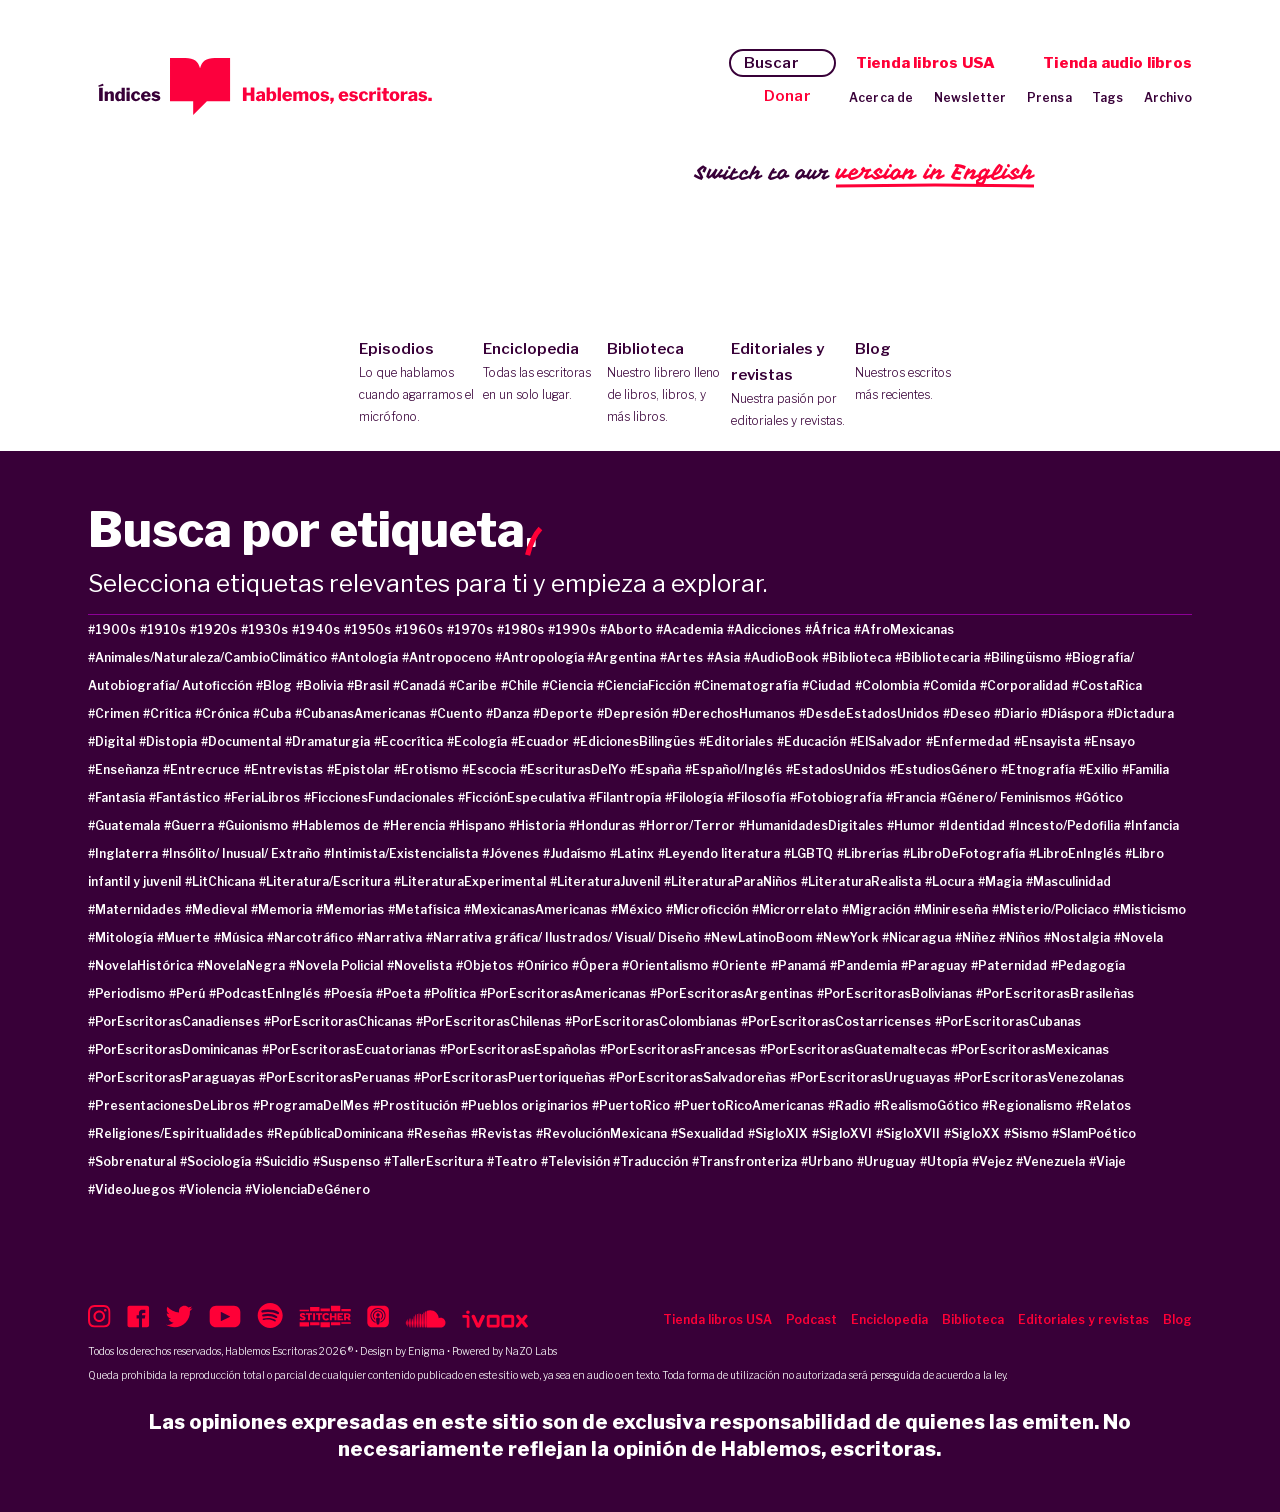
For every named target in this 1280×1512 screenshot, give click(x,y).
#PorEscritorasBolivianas (894, 993)
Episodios (416, 384)
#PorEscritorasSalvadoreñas (697, 1077)
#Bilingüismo (1022, 657)
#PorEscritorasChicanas (338, 1021)
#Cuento (456, 713)
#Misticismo (1149, 909)
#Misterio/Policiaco (1050, 909)
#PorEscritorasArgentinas (731, 993)
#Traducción (650, 1161)
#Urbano (827, 1161)
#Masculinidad (1068, 881)
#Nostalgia (1077, 937)
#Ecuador (540, 741)
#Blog (274, 685)
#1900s (112, 629)
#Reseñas (437, 1133)
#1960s (419, 629)
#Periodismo (126, 993)
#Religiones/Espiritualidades (175, 1133)
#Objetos (484, 965)
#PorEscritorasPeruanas (334, 1077)
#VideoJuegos (131, 1189)
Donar (787, 96)
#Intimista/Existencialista (401, 853)
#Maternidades (134, 909)
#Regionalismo (1027, 1105)
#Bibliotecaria (937, 657)
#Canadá (419, 685)
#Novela (1138, 937)
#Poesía (348, 993)
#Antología (364, 657)
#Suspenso (346, 1161)
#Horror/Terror (687, 825)
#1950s (367, 629)
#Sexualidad (707, 1133)
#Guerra (189, 825)
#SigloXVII (908, 1133)
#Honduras (602, 825)
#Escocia (489, 769)
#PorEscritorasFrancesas (678, 1049)
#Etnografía (1038, 769)
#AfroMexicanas (904, 629)
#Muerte (183, 937)
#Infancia (1151, 825)
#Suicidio (282, 1161)
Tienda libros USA (925, 63)
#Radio (849, 1105)
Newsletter (970, 97)
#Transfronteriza (744, 1161)
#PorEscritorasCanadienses (174, 1021)
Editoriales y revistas (788, 386)
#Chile (519, 685)
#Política (450, 993)
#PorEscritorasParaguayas (171, 1077)
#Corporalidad (1024, 685)
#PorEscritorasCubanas (1008, 1021)
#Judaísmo (574, 853)
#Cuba (272, 713)
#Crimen (113, 713)
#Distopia (168, 741)
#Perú (187, 993)
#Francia (911, 797)
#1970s (470, 629)
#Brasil (368, 685)
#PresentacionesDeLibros (168, 1105)
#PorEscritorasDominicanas (173, 1049)
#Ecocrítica (408, 741)
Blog (912, 373)
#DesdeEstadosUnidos (869, 713)
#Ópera (595, 965)
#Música (238, 937)
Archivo (1168, 97)
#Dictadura (1140, 713)
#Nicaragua (916, 937)
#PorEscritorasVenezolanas (1039, 1077)
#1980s (520, 629)
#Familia (1145, 769)
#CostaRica (1107, 685)
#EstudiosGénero (943, 769)
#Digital (111, 741)
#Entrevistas (283, 769)
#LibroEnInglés (1075, 853)
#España (655, 769)
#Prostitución (415, 1105)
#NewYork (847, 937)
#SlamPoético (1094, 1133)
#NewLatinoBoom (758, 937)
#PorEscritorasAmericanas (563, 993)
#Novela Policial (336, 965)
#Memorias (350, 909)
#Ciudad (826, 685)
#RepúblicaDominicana (335, 1133)
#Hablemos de (335, 825)
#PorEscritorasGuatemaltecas (853, 1049)
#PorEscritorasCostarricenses (836, 1021)
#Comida (949, 685)
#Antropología (541, 657)
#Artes (681, 657)
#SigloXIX (778, 1133)
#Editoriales (736, 741)
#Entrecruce (201, 769)
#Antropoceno (446, 657)
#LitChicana (220, 881)
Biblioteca (664, 384)
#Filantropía (625, 797)
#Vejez (992, 1161)
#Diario (1015, 713)
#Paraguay (934, 965)
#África (827, 629)
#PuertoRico (631, 1105)
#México (636, 909)
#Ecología (477, 741)
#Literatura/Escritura (324, 881)
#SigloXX (972, 1133)
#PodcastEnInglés (264, 993)
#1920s (213, 629)
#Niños (1019, 937)
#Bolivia (319, 685)
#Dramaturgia (327, 741)
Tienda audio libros (1117, 63)
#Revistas (501, 1133)
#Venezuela (1050, 1161)
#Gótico (1099, 797)
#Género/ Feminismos (1005, 797)
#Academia (689, 629)
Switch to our (864, 173)
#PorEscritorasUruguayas (870, 1077)
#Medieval (216, 909)
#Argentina (621, 657)
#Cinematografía (746, 685)
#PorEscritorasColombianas (651, 1021)
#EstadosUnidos (836, 769)
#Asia (723, 657)
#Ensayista (1047, 741)
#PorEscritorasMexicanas (1030, 1049)
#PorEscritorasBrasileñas (1055, 993)
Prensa (1049, 97)
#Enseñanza (123, 769)
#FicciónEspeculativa (521, 797)
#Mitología (120, 937)
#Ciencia (567, 685)
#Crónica (222, 713)
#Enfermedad (968, 741)
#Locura (949, 881)
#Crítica (167, 713)
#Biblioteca (856, 657)
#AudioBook (781, 657)
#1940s (316, 629)
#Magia (1000, 881)
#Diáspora (1072, 713)
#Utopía (944, 1161)
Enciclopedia (540, 373)
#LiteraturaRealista (861, 881)
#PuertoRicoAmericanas (749, 1105)
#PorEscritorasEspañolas (518, 1049)
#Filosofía (756, 797)
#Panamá (798, 965)
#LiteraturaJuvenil (605, 881)
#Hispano (477, 825)
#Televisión (577, 1161)
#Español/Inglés (733, 769)
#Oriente (739, 965)
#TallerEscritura (433, 1161)
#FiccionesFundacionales (379, 797)
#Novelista (419, 965)
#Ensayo (1109, 741)
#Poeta (398, 993)
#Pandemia (863, 965)
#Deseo (966, 713)
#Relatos (1103, 1105)
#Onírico (542, 965)
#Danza (507, 713)
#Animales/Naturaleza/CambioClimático (207, 657)
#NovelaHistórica (140, 965)
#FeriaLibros (262, 797)
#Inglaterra (123, 853)
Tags (1108, 97)
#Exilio (1098, 769)
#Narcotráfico (310, 937)
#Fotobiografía (836, 797)
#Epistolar (358, 769)
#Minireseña (951, 909)
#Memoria (281, 909)
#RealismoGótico (926, 1105)
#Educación (811, 741)
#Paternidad (1009, 965)
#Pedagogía (1088, 965)
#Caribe (473, 685)
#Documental (241, 741)
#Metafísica (424, 909)
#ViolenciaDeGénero (307, 1189)
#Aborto (626, 629)
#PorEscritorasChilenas (488, 1021)
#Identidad (972, 825)
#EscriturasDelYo (573, 769)
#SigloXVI (842, 1133)
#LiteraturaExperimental (470, 881)
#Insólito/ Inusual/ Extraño (241, 853)
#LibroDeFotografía (964, 853)
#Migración (876, 909)
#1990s (572, 629)
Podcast (811, 1319)
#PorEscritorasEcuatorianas (349, 1049)
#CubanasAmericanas (360, 713)
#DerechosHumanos (733, 713)
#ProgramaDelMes (311, 1105)
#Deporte (563, 713)
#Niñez (975, 937)
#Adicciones (764, 629)
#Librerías (868, 853)
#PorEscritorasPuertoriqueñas (509, 1077)
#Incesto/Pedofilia (1064, 825)
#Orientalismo (665, 965)
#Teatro (512, 1161)
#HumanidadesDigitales (811, 825)
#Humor (911, 825)
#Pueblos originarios (524, 1105)
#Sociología (215, 1161)
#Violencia (210, 1189)
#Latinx (632, 853)
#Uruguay (886, 1161)
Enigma (426, 1351)
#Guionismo (253, 825)
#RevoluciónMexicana (601, 1133)
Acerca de (881, 97)
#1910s (163, 629)
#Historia (537, 825)
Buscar (771, 63)
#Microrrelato (795, 909)
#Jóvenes (510, 853)
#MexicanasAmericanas (535, 909)
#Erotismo (426, 769)
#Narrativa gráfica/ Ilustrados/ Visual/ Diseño (563, 937)
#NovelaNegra (241, 965)
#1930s (264, 629)
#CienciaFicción (643, 685)
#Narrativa (389, 937)
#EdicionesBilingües (634, 741)
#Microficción (707, 909)
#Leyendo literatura (719, 853)
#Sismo (1026, 1133)
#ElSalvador (886, 741)
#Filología (694, 797)
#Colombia (887, 685)
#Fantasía (116, 797)
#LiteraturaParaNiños (730, 881)
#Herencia (414, 825)
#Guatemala (124, 825)
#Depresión (632, 713)
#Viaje (1107, 1161)
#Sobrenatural (132, 1161)
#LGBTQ (808, 853)
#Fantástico (184, 797)
